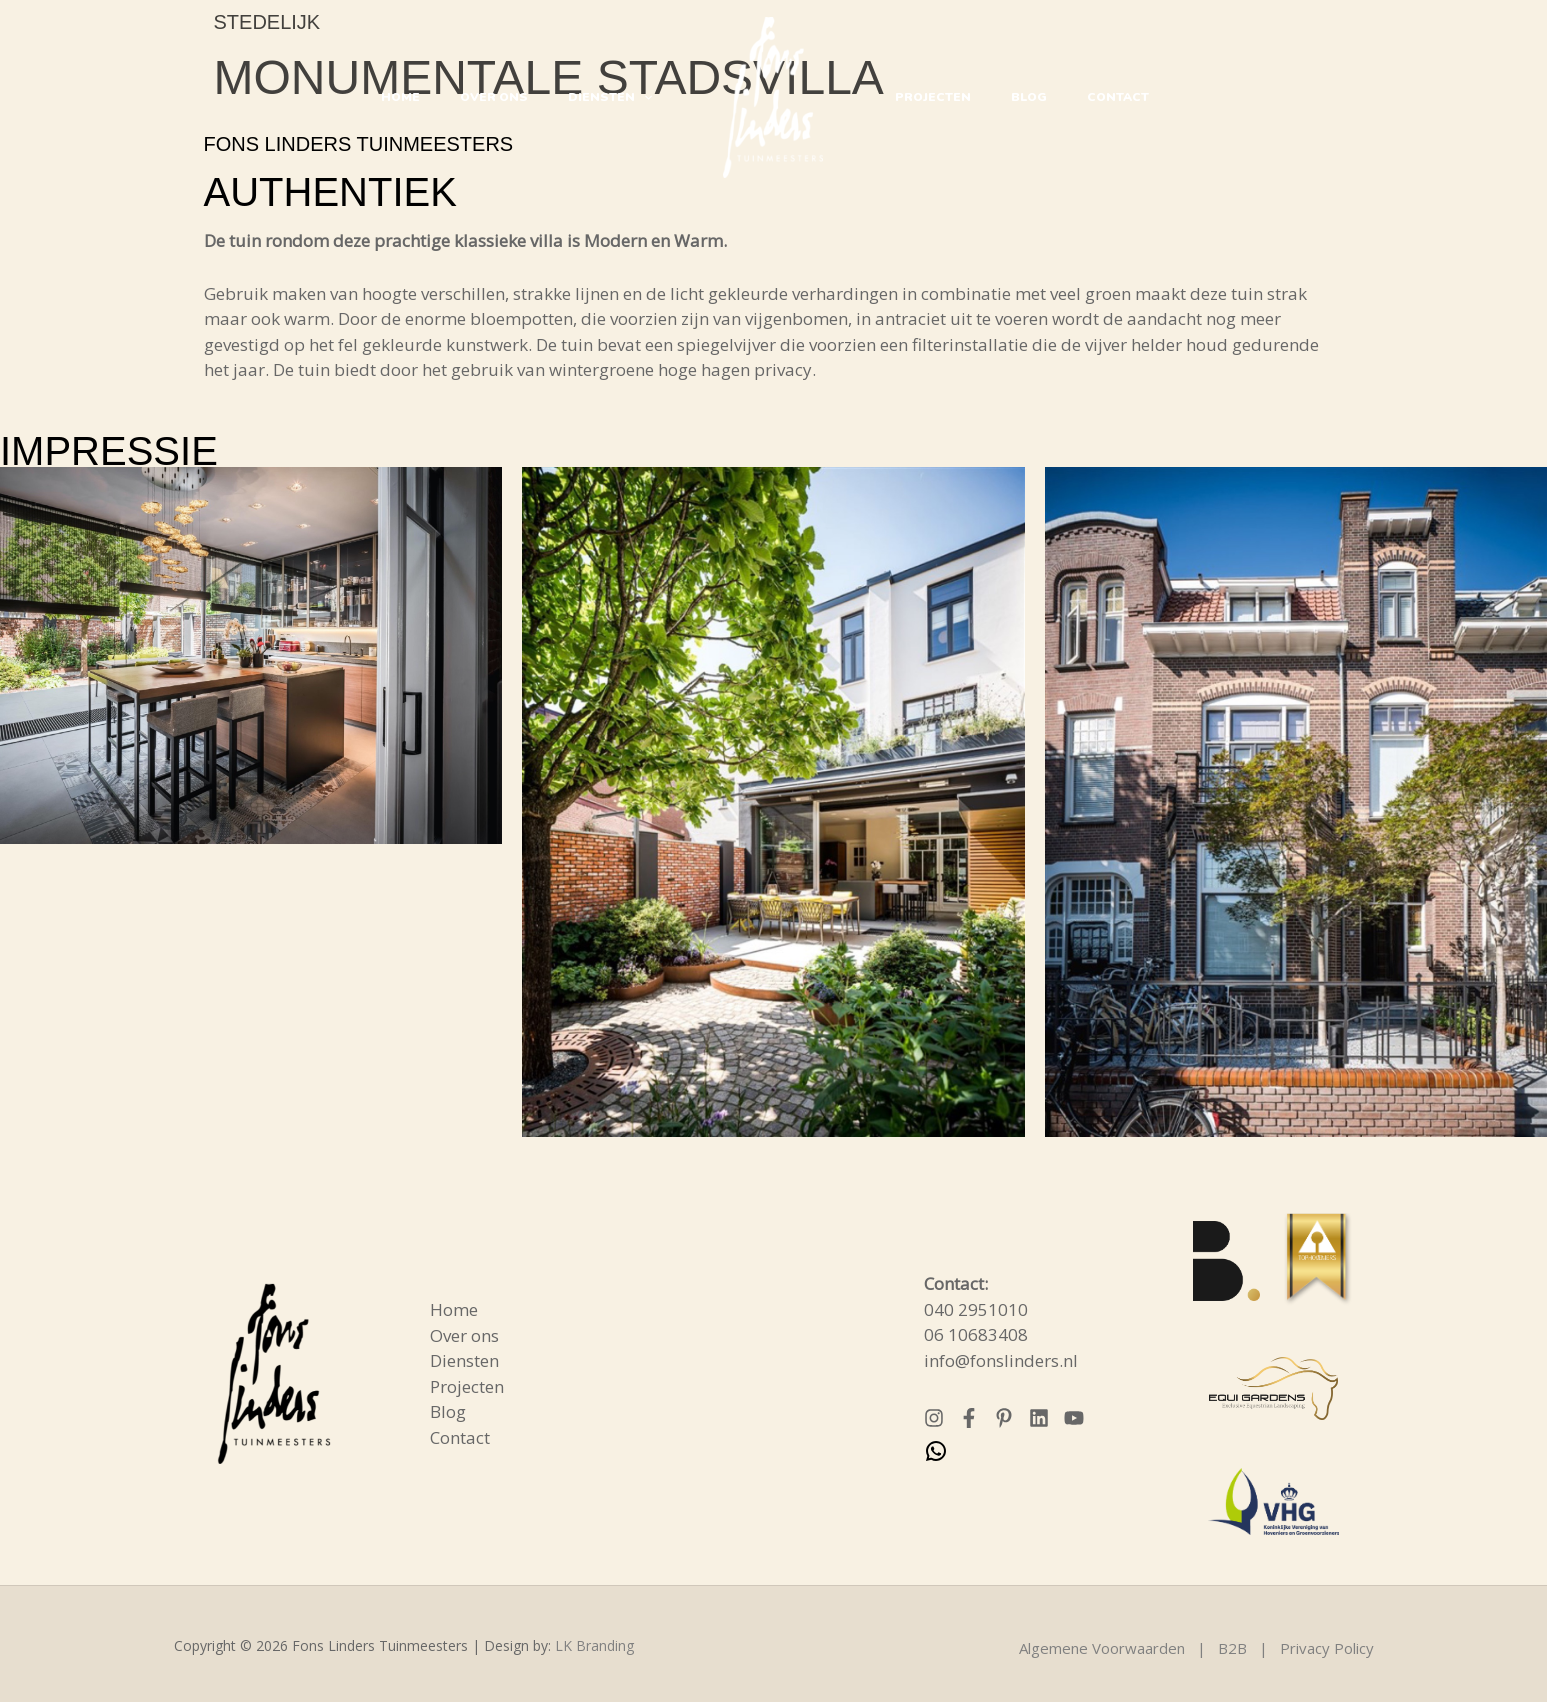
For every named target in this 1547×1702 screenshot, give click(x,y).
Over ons (509, 97)
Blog (1014, 97)
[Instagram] (934, 1418)
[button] (648, 97)
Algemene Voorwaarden (1102, 1648)
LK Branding (594, 1645)
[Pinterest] (1004, 1418)
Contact (1093, 97)
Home (425, 97)
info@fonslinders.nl (1001, 1360)
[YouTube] (1074, 1418)
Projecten (928, 97)
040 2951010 (976, 1309)
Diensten (615, 97)
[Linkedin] (1039, 1418)
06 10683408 (976, 1334)
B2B (1232, 1648)
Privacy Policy (1327, 1648)
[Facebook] (969, 1418)
